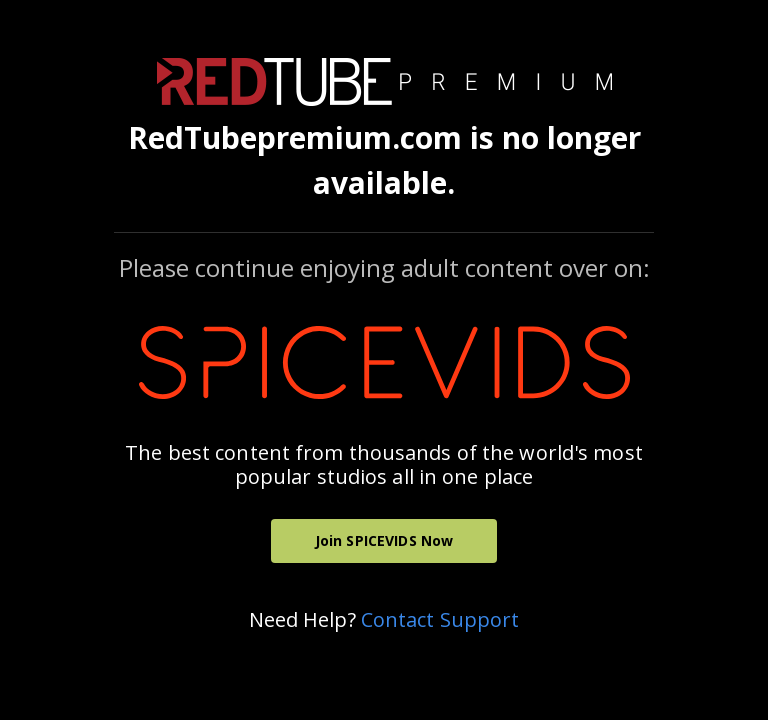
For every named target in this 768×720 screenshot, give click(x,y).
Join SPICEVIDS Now (384, 540)
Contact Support (440, 619)
